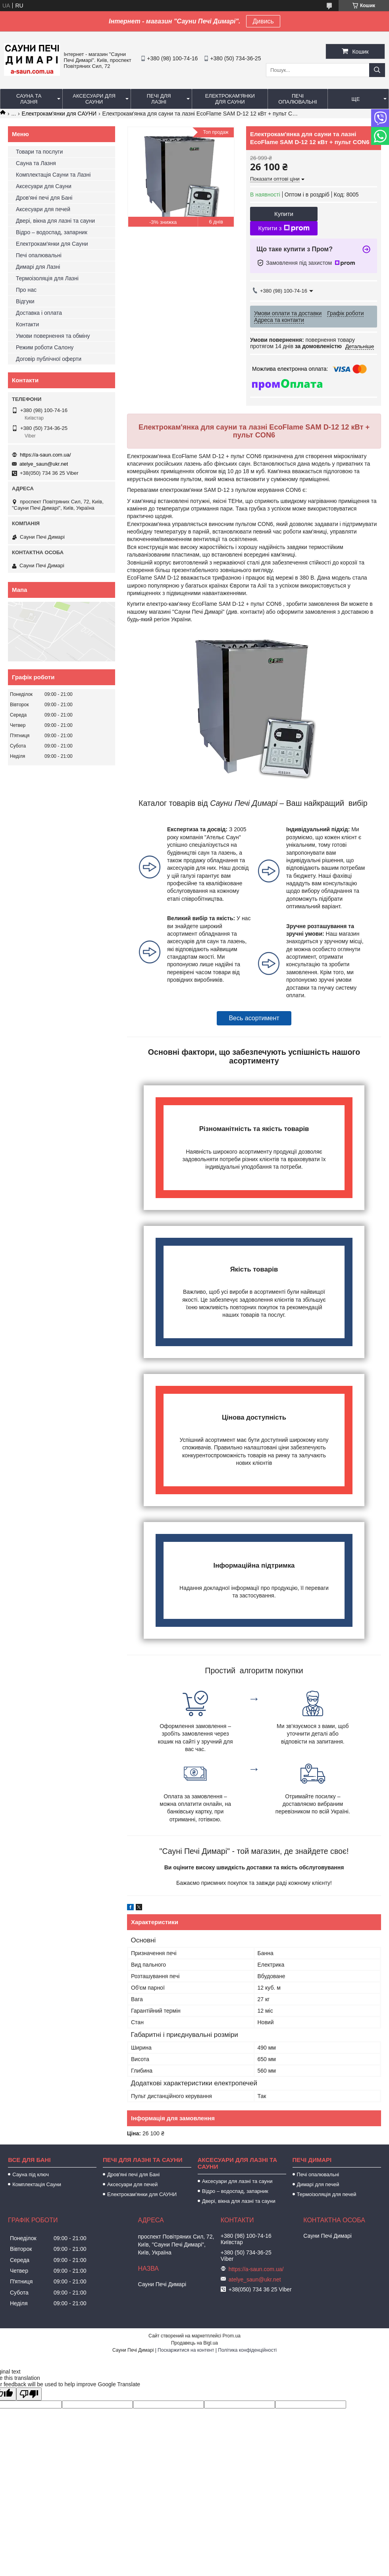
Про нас (26, 290)
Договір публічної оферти (48, 359)
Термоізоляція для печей (326, 2194)
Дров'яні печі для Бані (44, 198)
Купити (283, 213)
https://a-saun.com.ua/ (45, 455)
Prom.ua (232, 2336)
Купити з (283, 228)
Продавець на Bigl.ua (194, 2343)
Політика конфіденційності (247, 2350)
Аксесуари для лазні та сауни (237, 2181)
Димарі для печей (318, 2184)
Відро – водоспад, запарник (51, 232)
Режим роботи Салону (44, 347)
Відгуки (25, 301)
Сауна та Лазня (28, 99)
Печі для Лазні (159, 99)
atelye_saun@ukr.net (43, 464)
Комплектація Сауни (36, 2184)
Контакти (27, 324)
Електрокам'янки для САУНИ (59, 113)
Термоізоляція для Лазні (47, 278)
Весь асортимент (254, 1018)
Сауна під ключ (30, 2174)
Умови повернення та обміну (53, 336)
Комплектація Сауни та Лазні (53, 174)
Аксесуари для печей (43, 209)
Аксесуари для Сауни (94, 99)
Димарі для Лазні (38, 267)
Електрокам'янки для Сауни (230, 99)
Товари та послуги (39, 151)
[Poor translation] (29, 2394)
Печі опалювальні (297, 99)
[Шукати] (377, 70)
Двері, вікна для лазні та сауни (55, 221)
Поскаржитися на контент (186, 2350)
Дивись (263, 21)
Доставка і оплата (39, 313)
